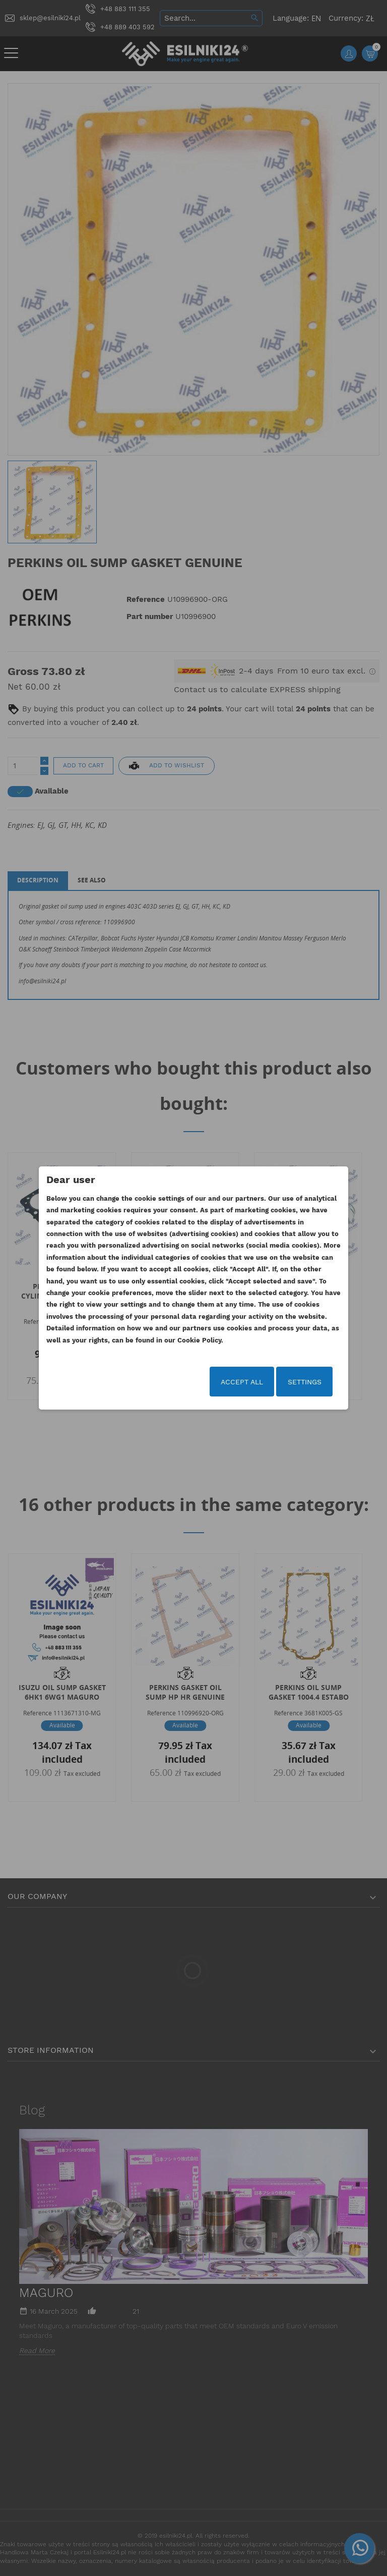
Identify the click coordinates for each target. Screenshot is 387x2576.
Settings (304, 1382)
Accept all (242, 1382)
